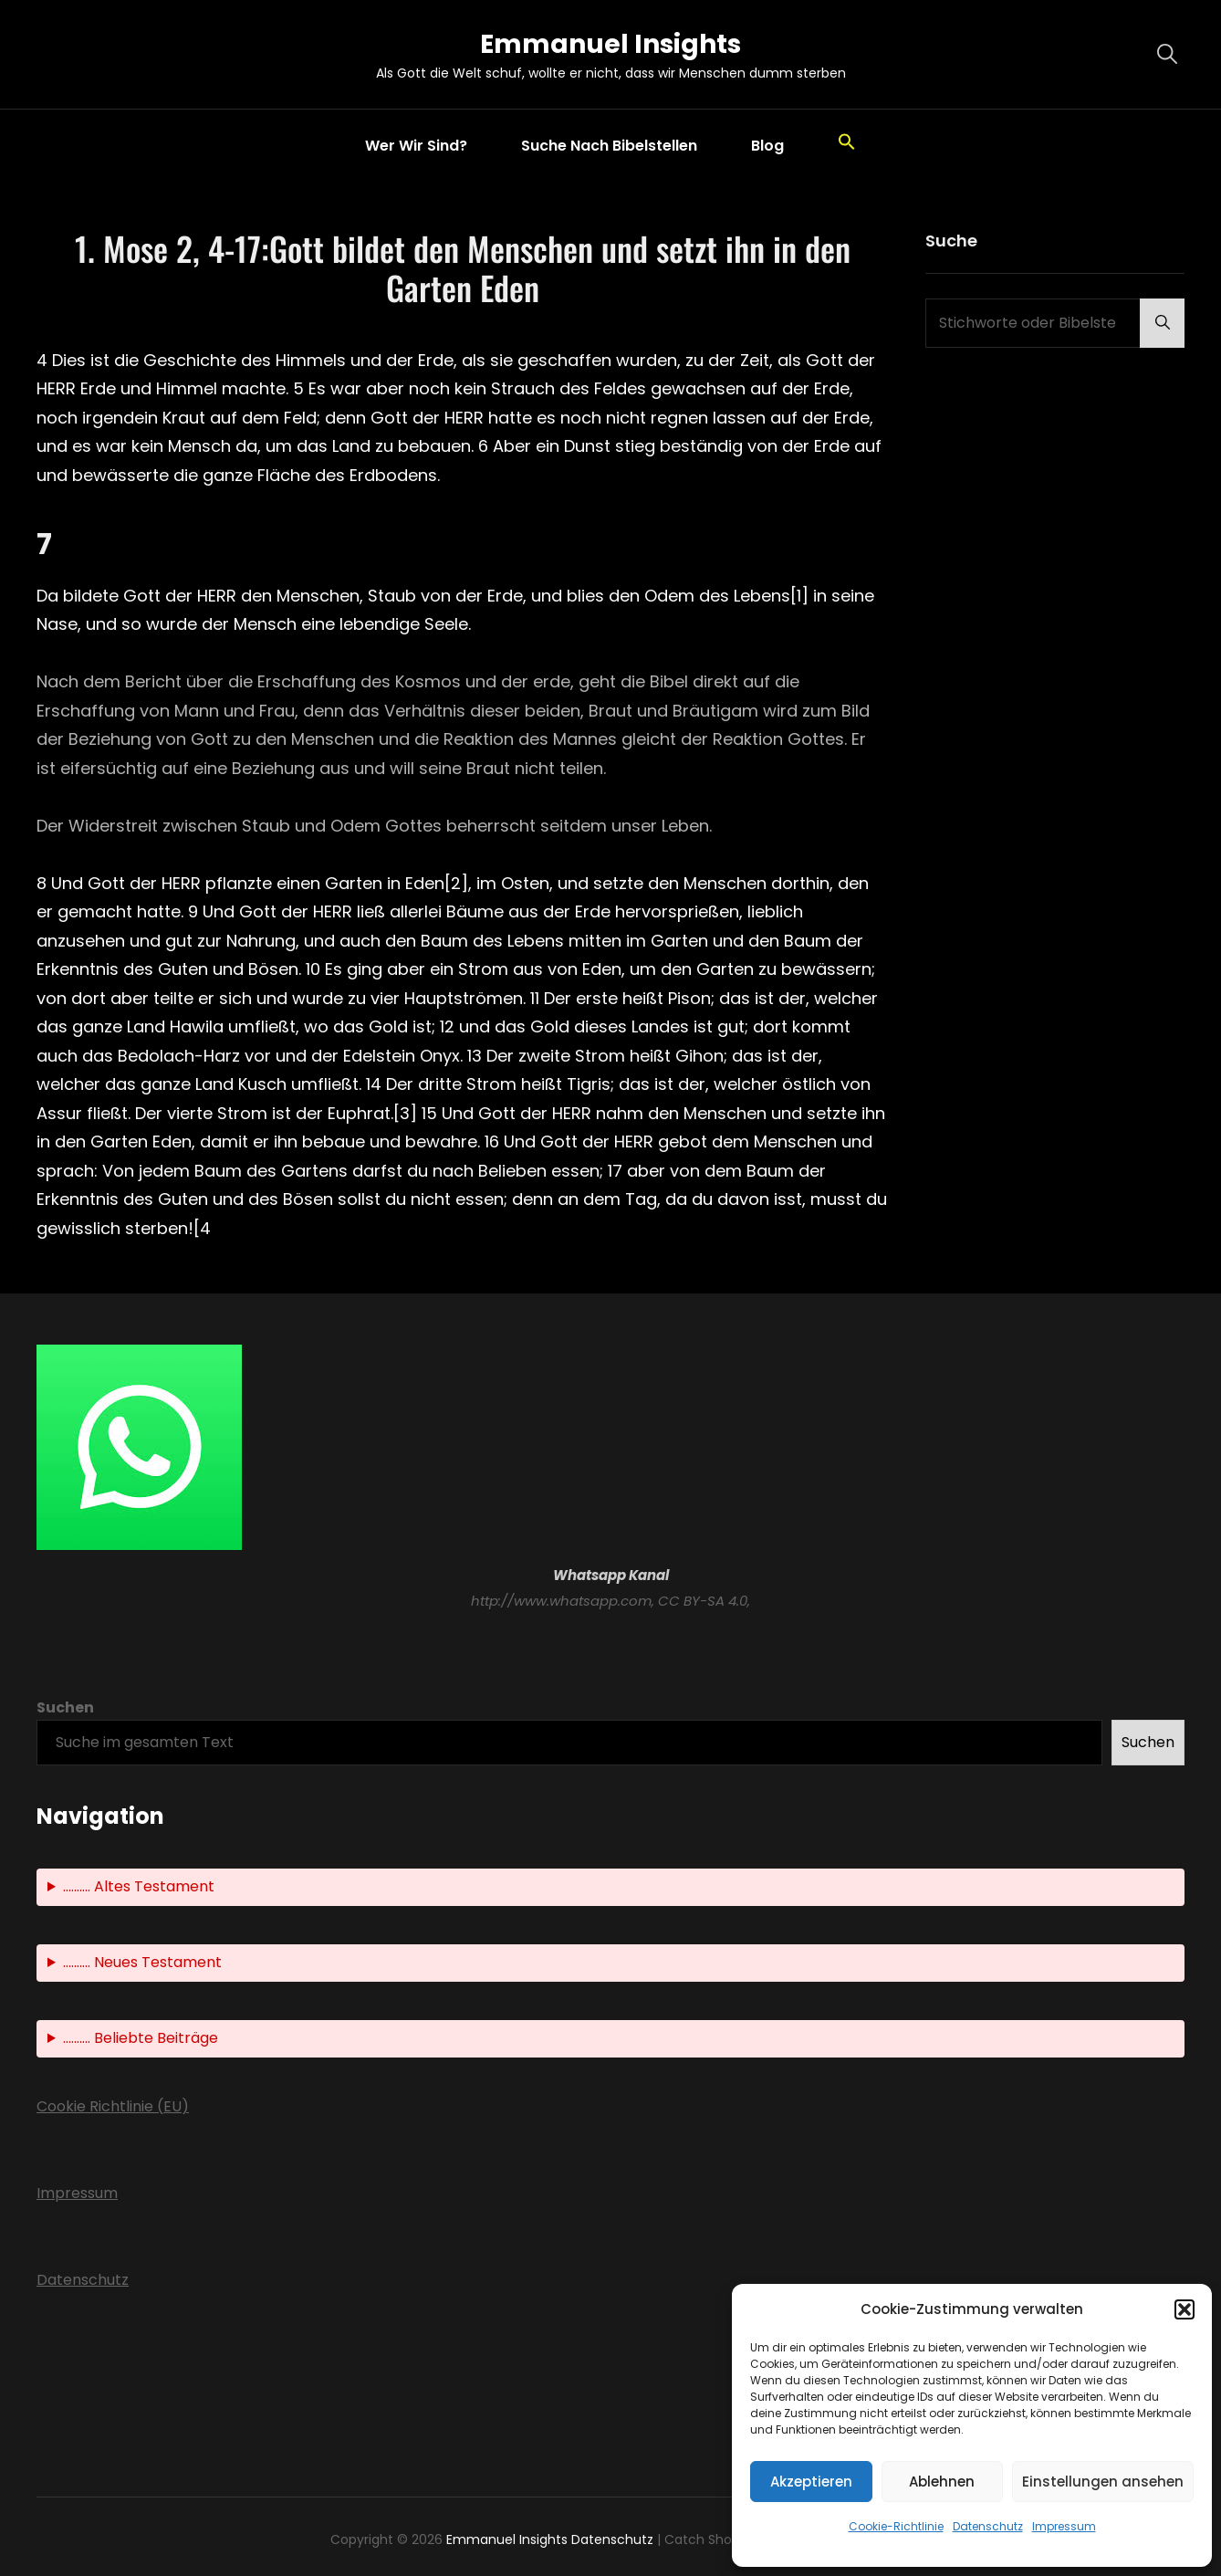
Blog (767, 145)
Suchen (65, 1707)
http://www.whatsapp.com (561, 1600)
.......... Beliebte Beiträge (140, 2037)
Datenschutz (988, 2526)
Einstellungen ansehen (1103, 2481)
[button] (1184, 2309)
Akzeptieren (811, 2481)
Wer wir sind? (416, 145)
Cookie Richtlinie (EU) (113, 2106)
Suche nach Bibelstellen (609, 145)
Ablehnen (942, 2481)
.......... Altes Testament (138, 1886)
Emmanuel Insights (610, 44)
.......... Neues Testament (142, 1962)
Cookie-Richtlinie (896, 2526)
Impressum (1064, 2526)
